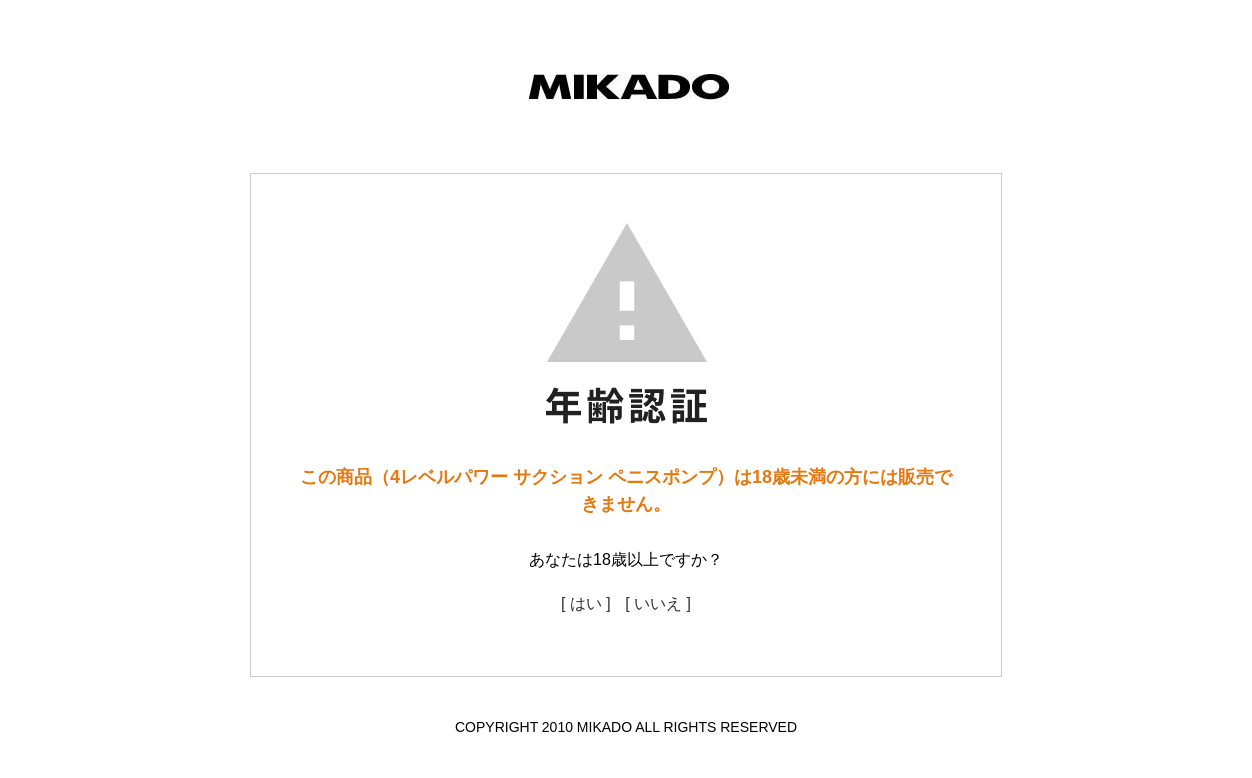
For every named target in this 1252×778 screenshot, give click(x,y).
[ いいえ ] (658, 603)
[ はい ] (586, 603)
